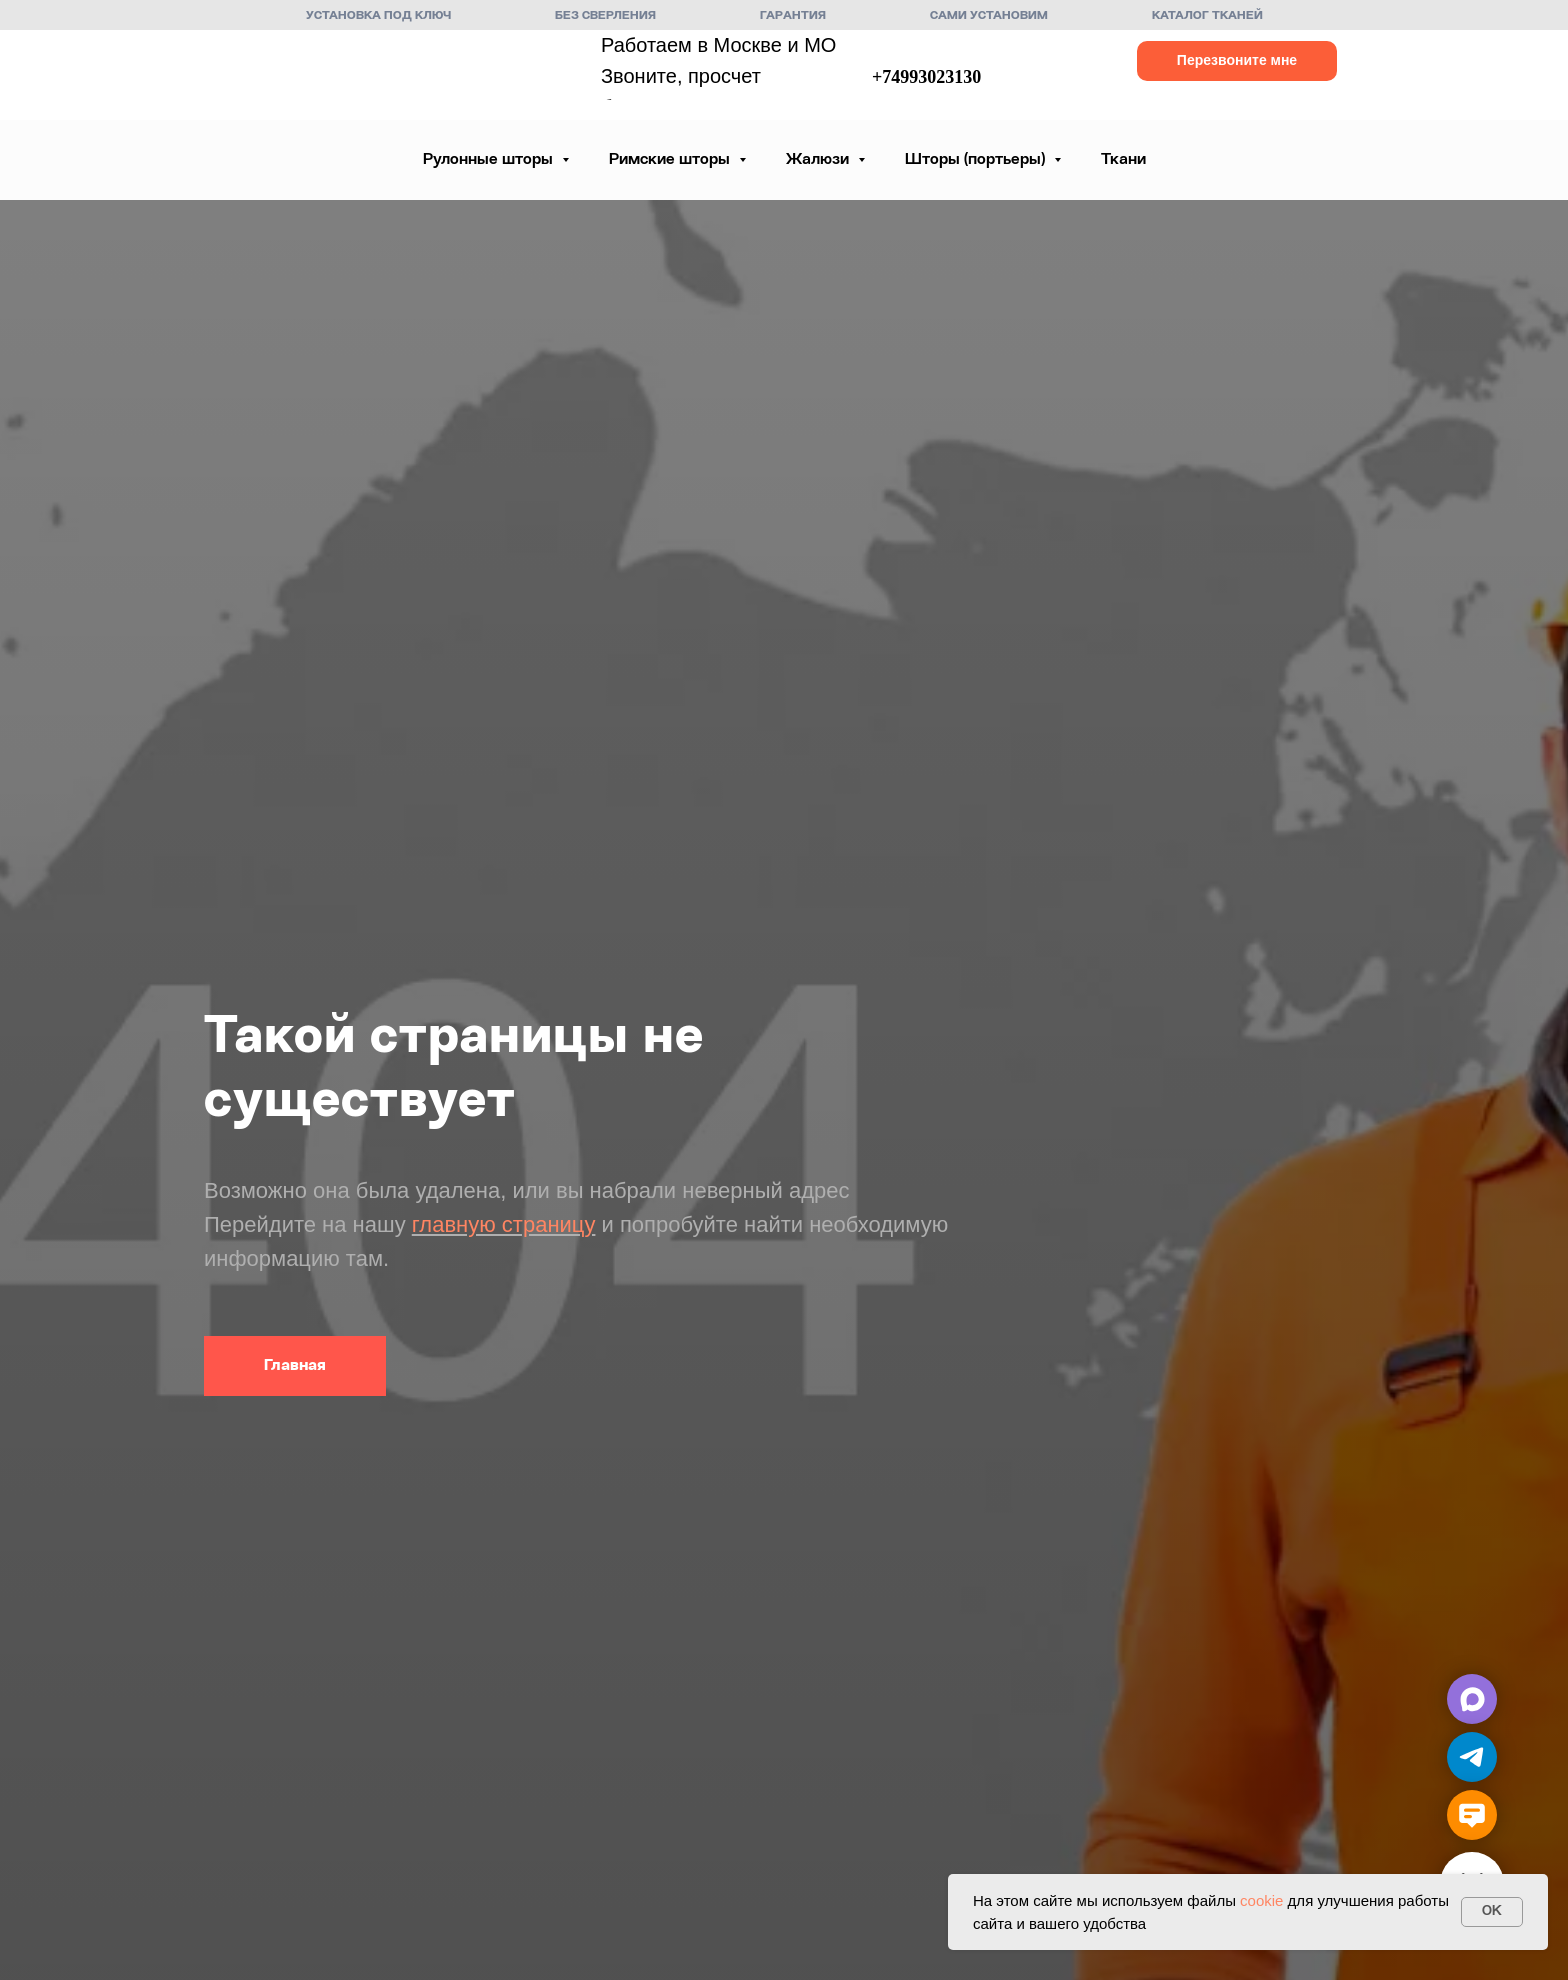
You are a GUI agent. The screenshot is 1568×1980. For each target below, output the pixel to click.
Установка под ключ (378, 16)
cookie (1261, 1900)
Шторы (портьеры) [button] (977, 160)
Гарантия (793, 16)
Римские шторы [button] (671, 160)
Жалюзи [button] (819, 160)
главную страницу (504, 1224)
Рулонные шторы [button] (490, 160)
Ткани (1123, 160)
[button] (1237, 61)
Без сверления (605, 16)
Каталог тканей (1207, 16)
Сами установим (989, 16)
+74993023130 (926, 77)
